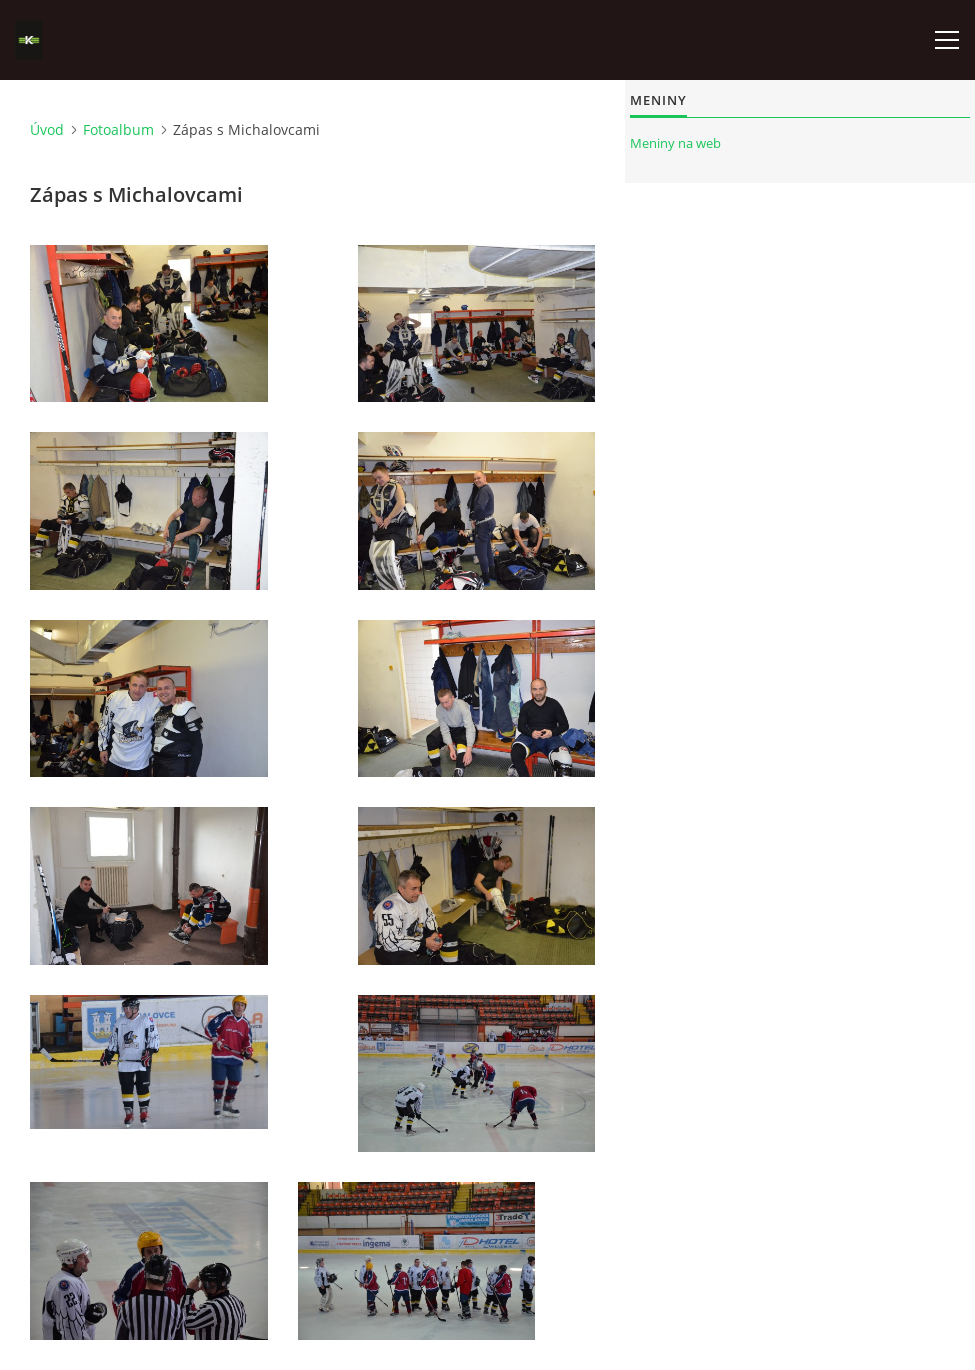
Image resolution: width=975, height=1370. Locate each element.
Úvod (47, 129)
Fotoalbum (118, 129)
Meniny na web (675, 143)
